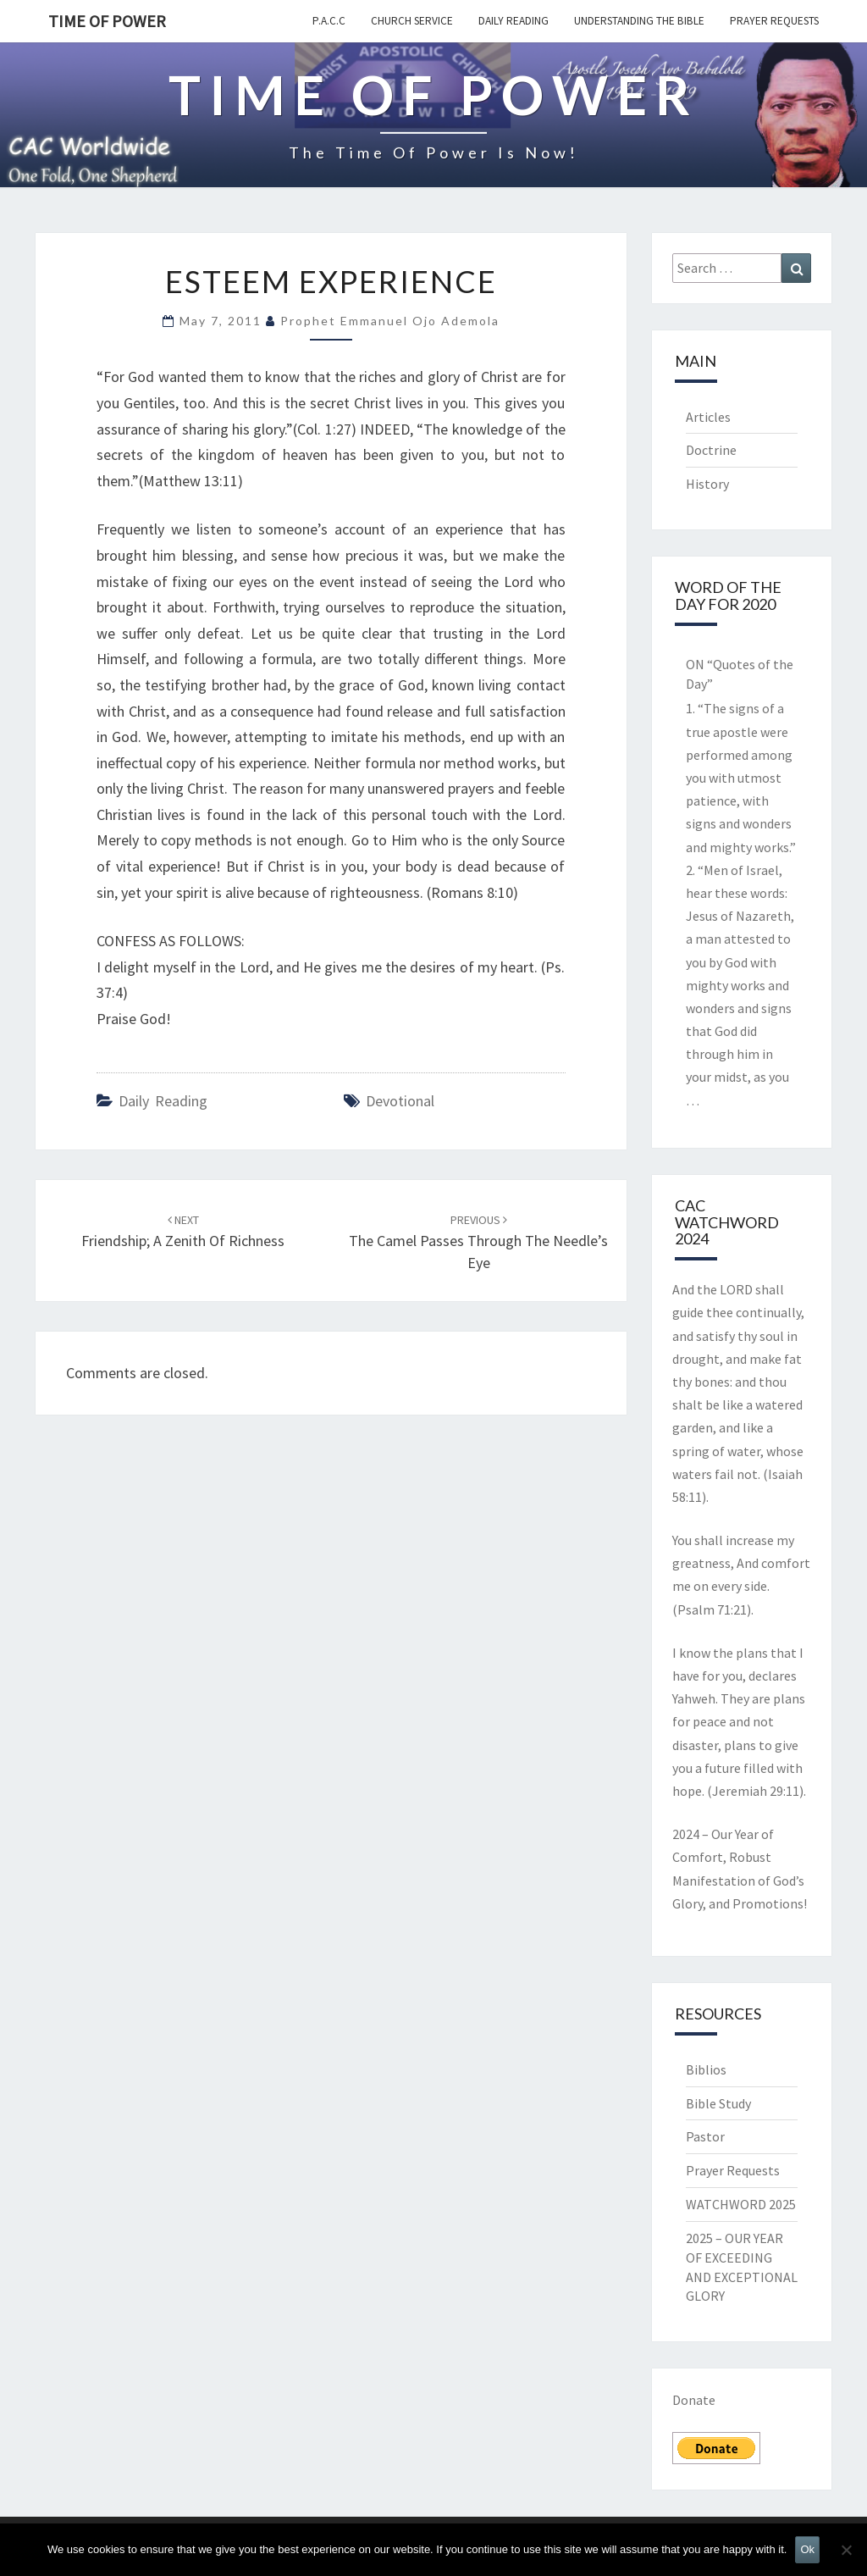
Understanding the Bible (639, 21)
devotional (400, 1101)
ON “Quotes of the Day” (739, 674)
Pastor (705, 2136)
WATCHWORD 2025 (741, 2204)
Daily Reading (513, 21)
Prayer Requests (774, 21)
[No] (845, 2549)
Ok (807, 2549)
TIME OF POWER (107, 20)
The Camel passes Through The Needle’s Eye (478, 1241)
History (707, 483)
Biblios (706, 2069)
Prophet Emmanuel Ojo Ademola (390, 320)
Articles (708, 416)
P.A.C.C (328, 21)
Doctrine (711, 449)
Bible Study (718, 2103)
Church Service (412, 21)
